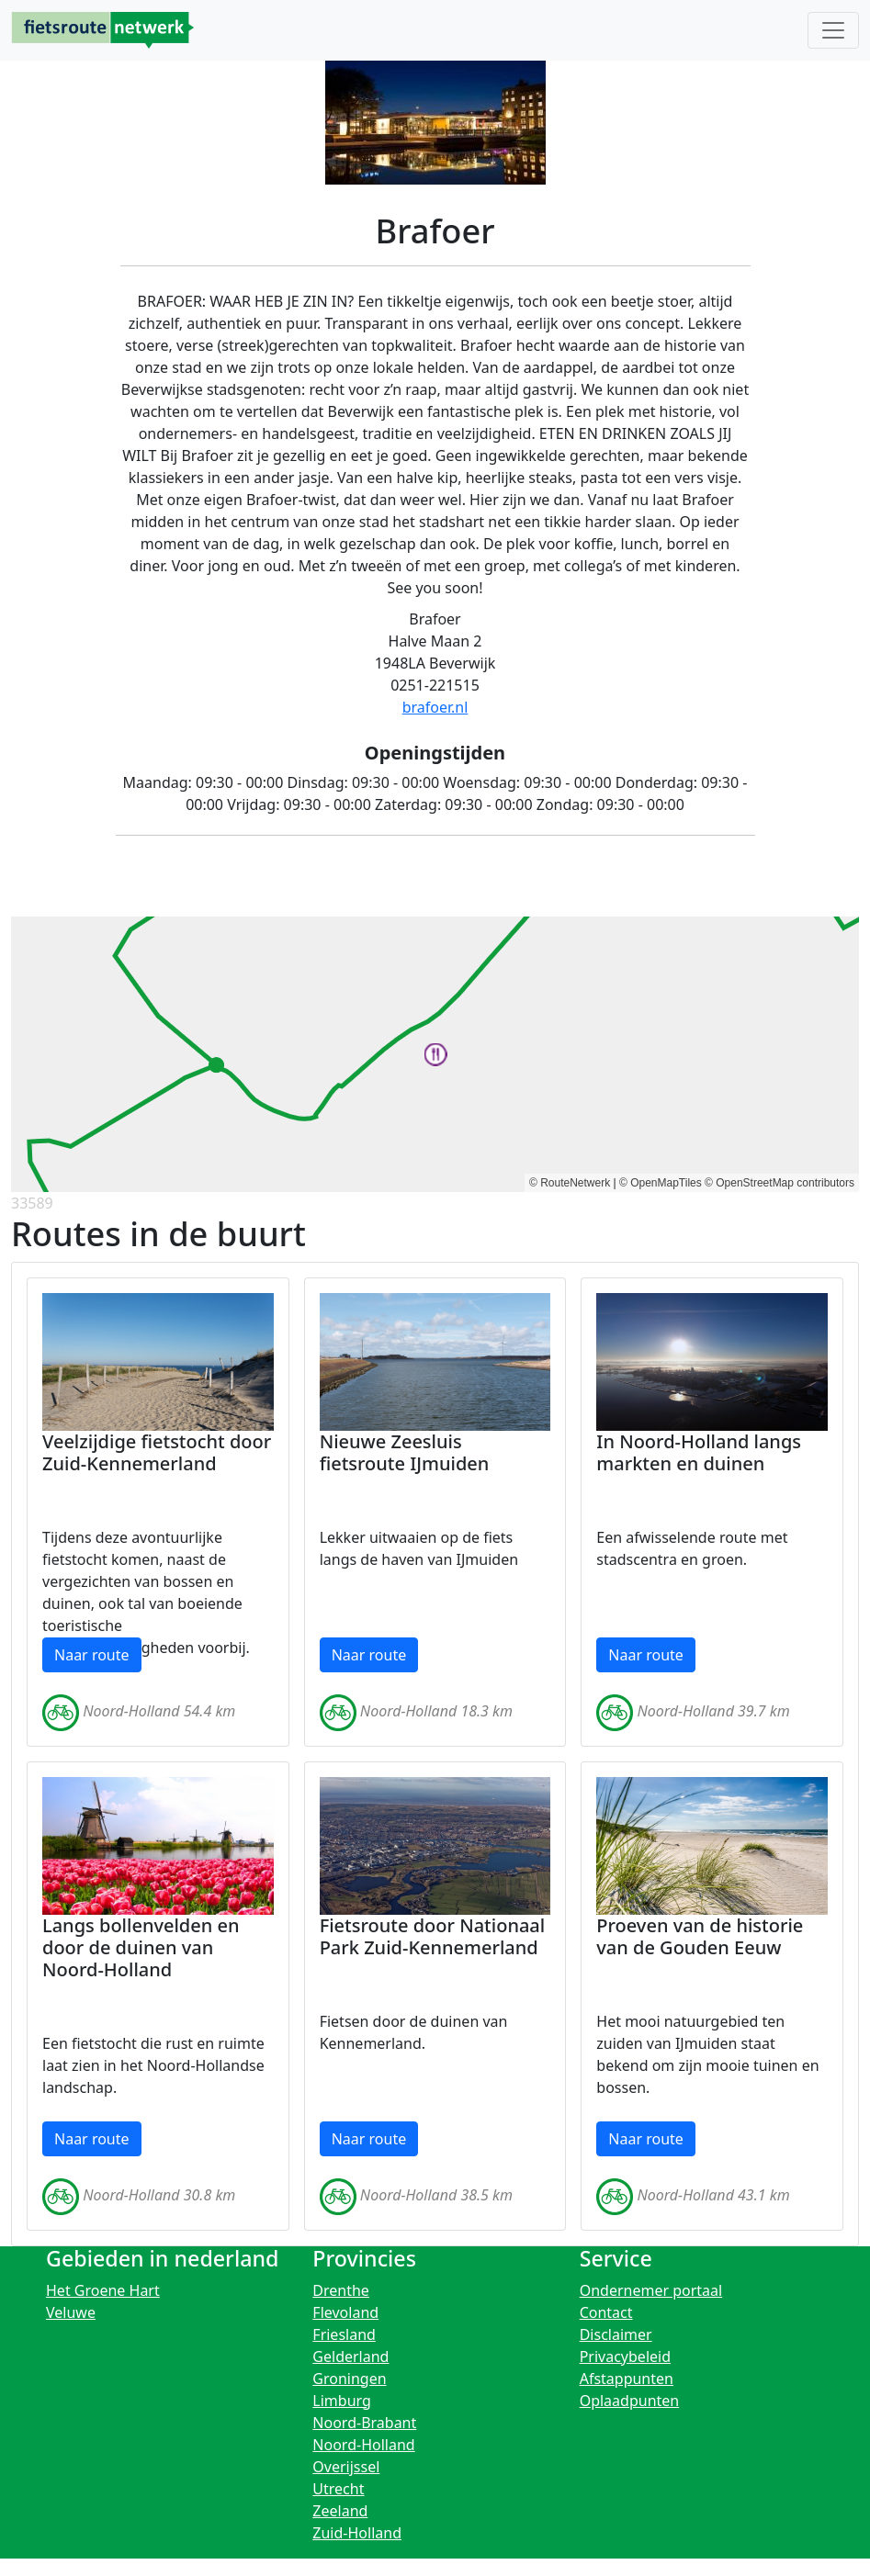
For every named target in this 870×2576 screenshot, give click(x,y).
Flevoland (345, 2312)
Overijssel (345, 2467)
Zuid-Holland (356, 2533)
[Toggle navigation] (833, 30)
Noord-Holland (363, 2445)
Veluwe (71, 2312)
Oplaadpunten (630, 2400)
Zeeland (339, 2511)
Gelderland (350, 2356)
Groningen (349, 2378)
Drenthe (340, 2290)
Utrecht (338, 2489)
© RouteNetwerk (569, 1182)
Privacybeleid (625, 2356)
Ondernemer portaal (651, 2290)
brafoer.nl (435, 707)
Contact (606, 2312)
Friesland (344, 2334)
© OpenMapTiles (660, 1182)
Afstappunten (626, 2378)
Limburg (341, 2400)
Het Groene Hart (103, 2290)
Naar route (92, 1655)
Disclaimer (616, 2334)
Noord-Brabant (364, 2423)
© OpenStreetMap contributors (779, 1182)
